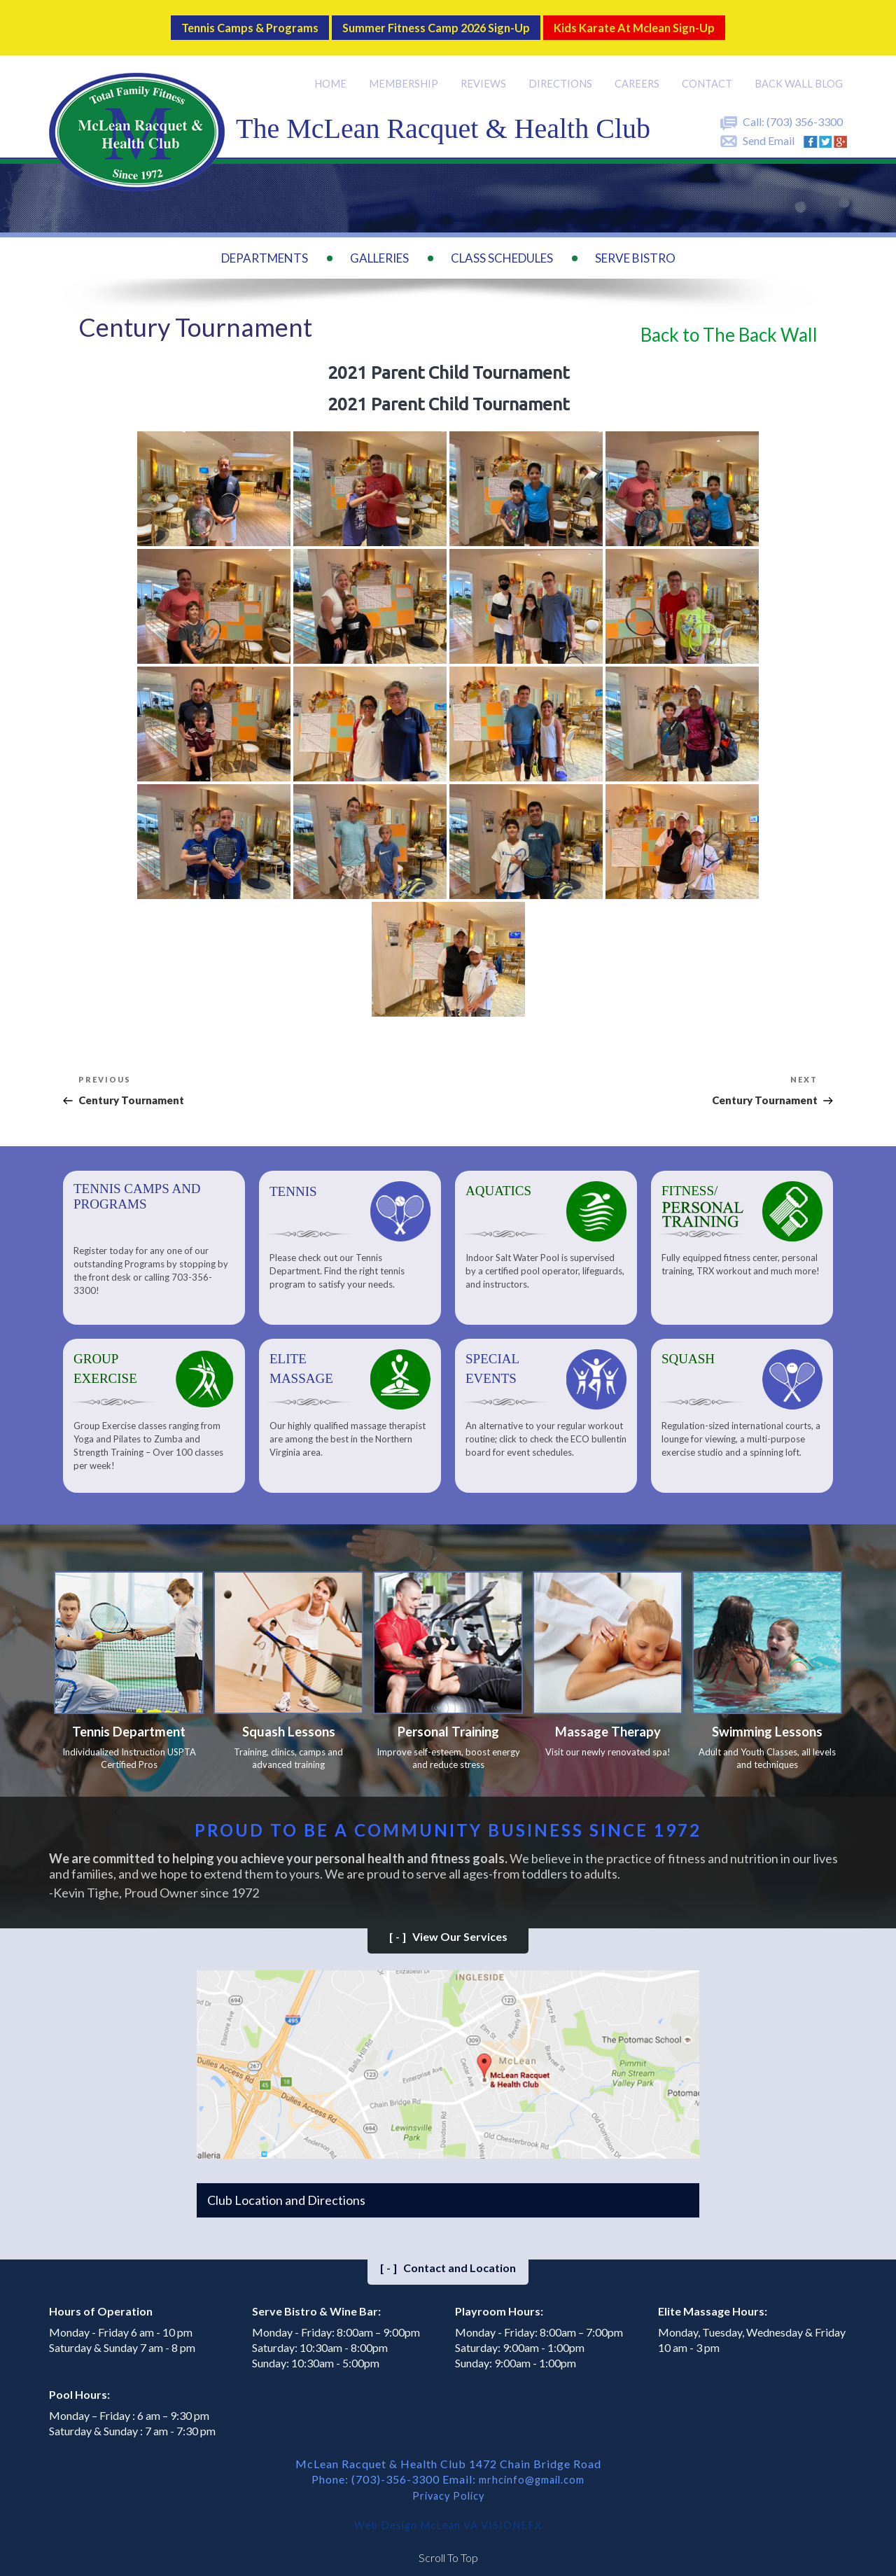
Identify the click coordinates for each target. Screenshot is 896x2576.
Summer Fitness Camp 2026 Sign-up (433, 21)
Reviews (487, 70)
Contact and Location (448, 2260)
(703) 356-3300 (804, 109)
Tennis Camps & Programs (212, 21)
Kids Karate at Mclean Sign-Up (670, 21)
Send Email (768, 127)
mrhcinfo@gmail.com (531, 2471)
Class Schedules (502, 245)
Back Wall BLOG (799, 70)
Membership (408, 70)
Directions (563, 70)
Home (336, 70)
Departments (264, 245)
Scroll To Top (448, 2547)
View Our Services (448, 1928)
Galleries (379, 245)
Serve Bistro (635, 245)
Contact (709, 70)
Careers (640, 70)
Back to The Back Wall (729, 321)
